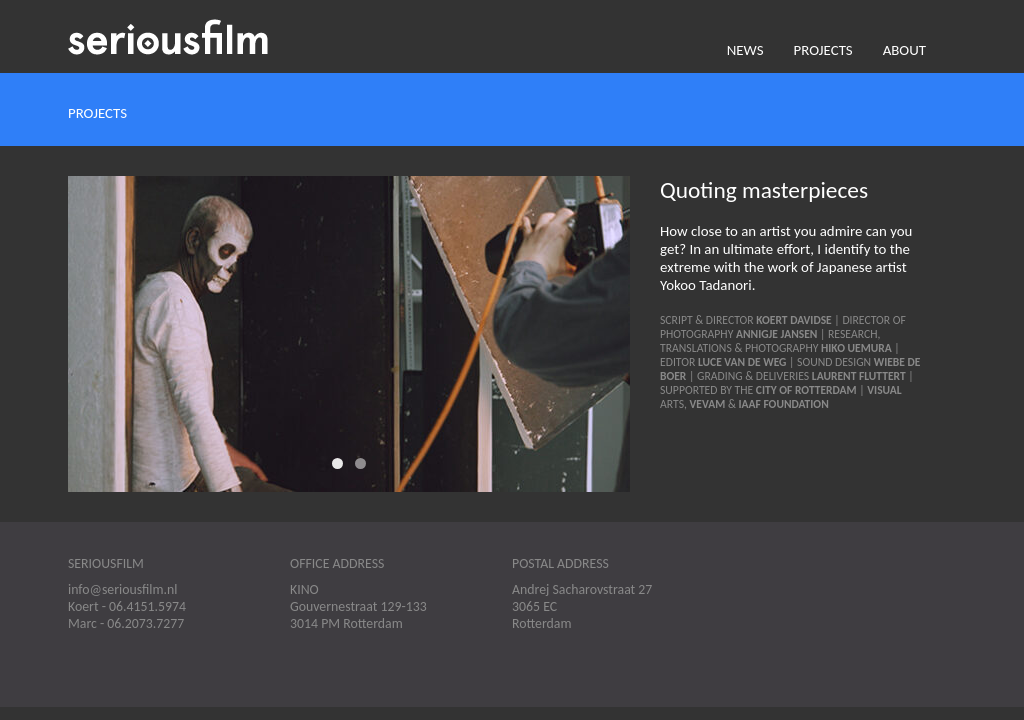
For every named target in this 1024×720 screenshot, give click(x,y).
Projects (823, 50)
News (745, 50)
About (904, 50)
